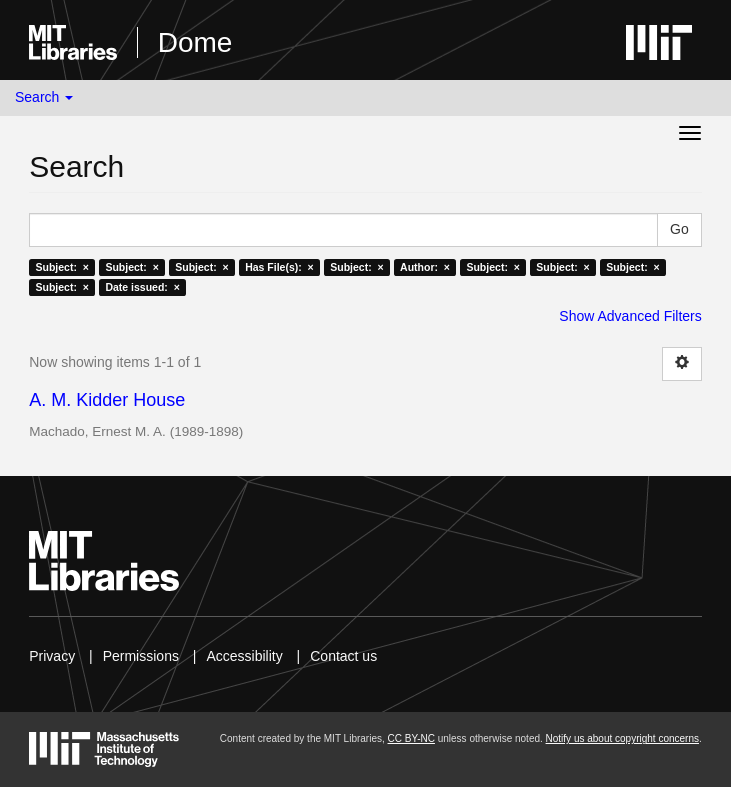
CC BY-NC (411, 738)
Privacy (52, 656)
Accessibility (244, 656)
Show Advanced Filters (630, 316)
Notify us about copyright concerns (622, 738)
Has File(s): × (279, 267)
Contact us (343, 656)
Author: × (425, 267)
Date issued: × (142, 287)
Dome (195, 42)
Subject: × (62, 267)
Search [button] (44, 97)
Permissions (141, 656)
